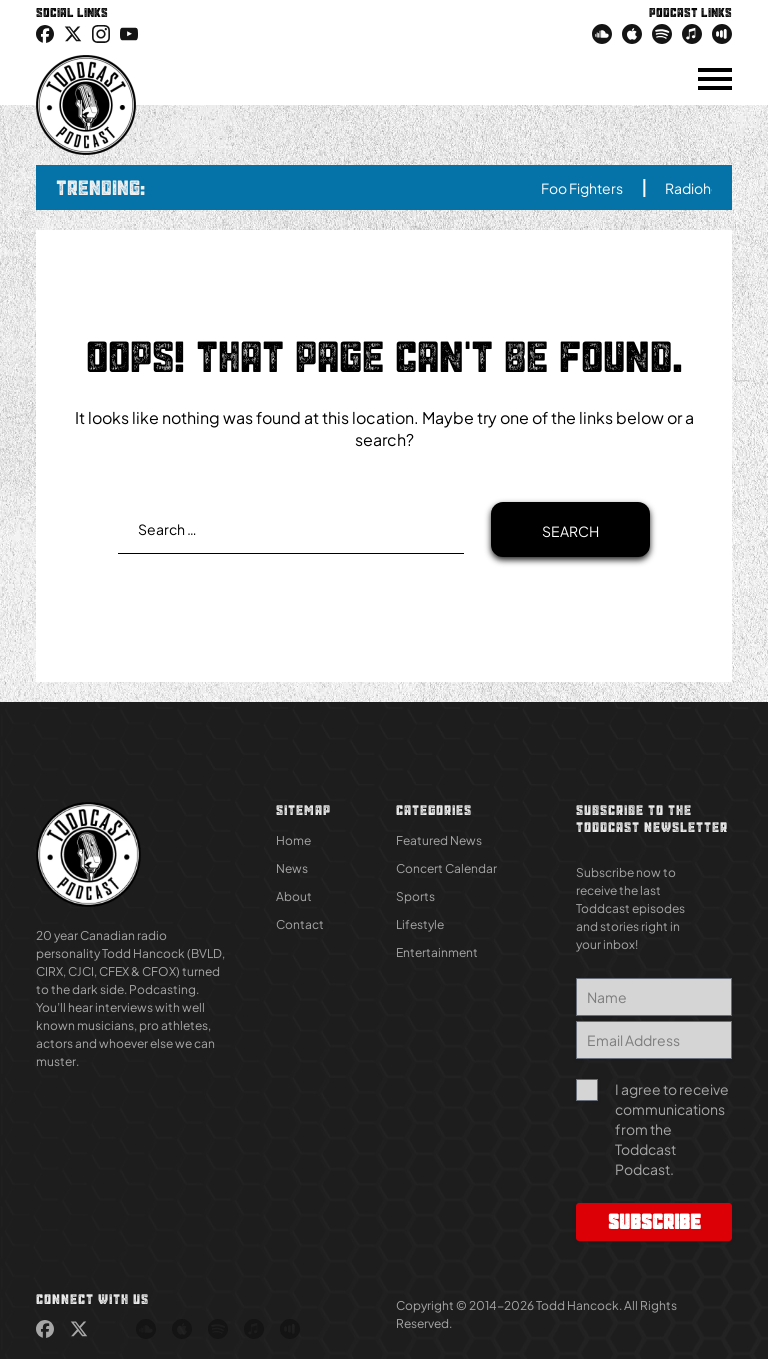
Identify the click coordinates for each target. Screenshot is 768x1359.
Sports (415, 896)
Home (293, 840)
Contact (300, 924)
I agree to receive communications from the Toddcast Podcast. (672, 1129)
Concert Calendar (446, 868)
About (294, 896)
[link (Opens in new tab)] (45, 33)
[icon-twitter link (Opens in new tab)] (73, 33)
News (292, 868)
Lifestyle (420, 924)
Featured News (439, 840)
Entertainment (437, 952)
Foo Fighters (603, 188)
